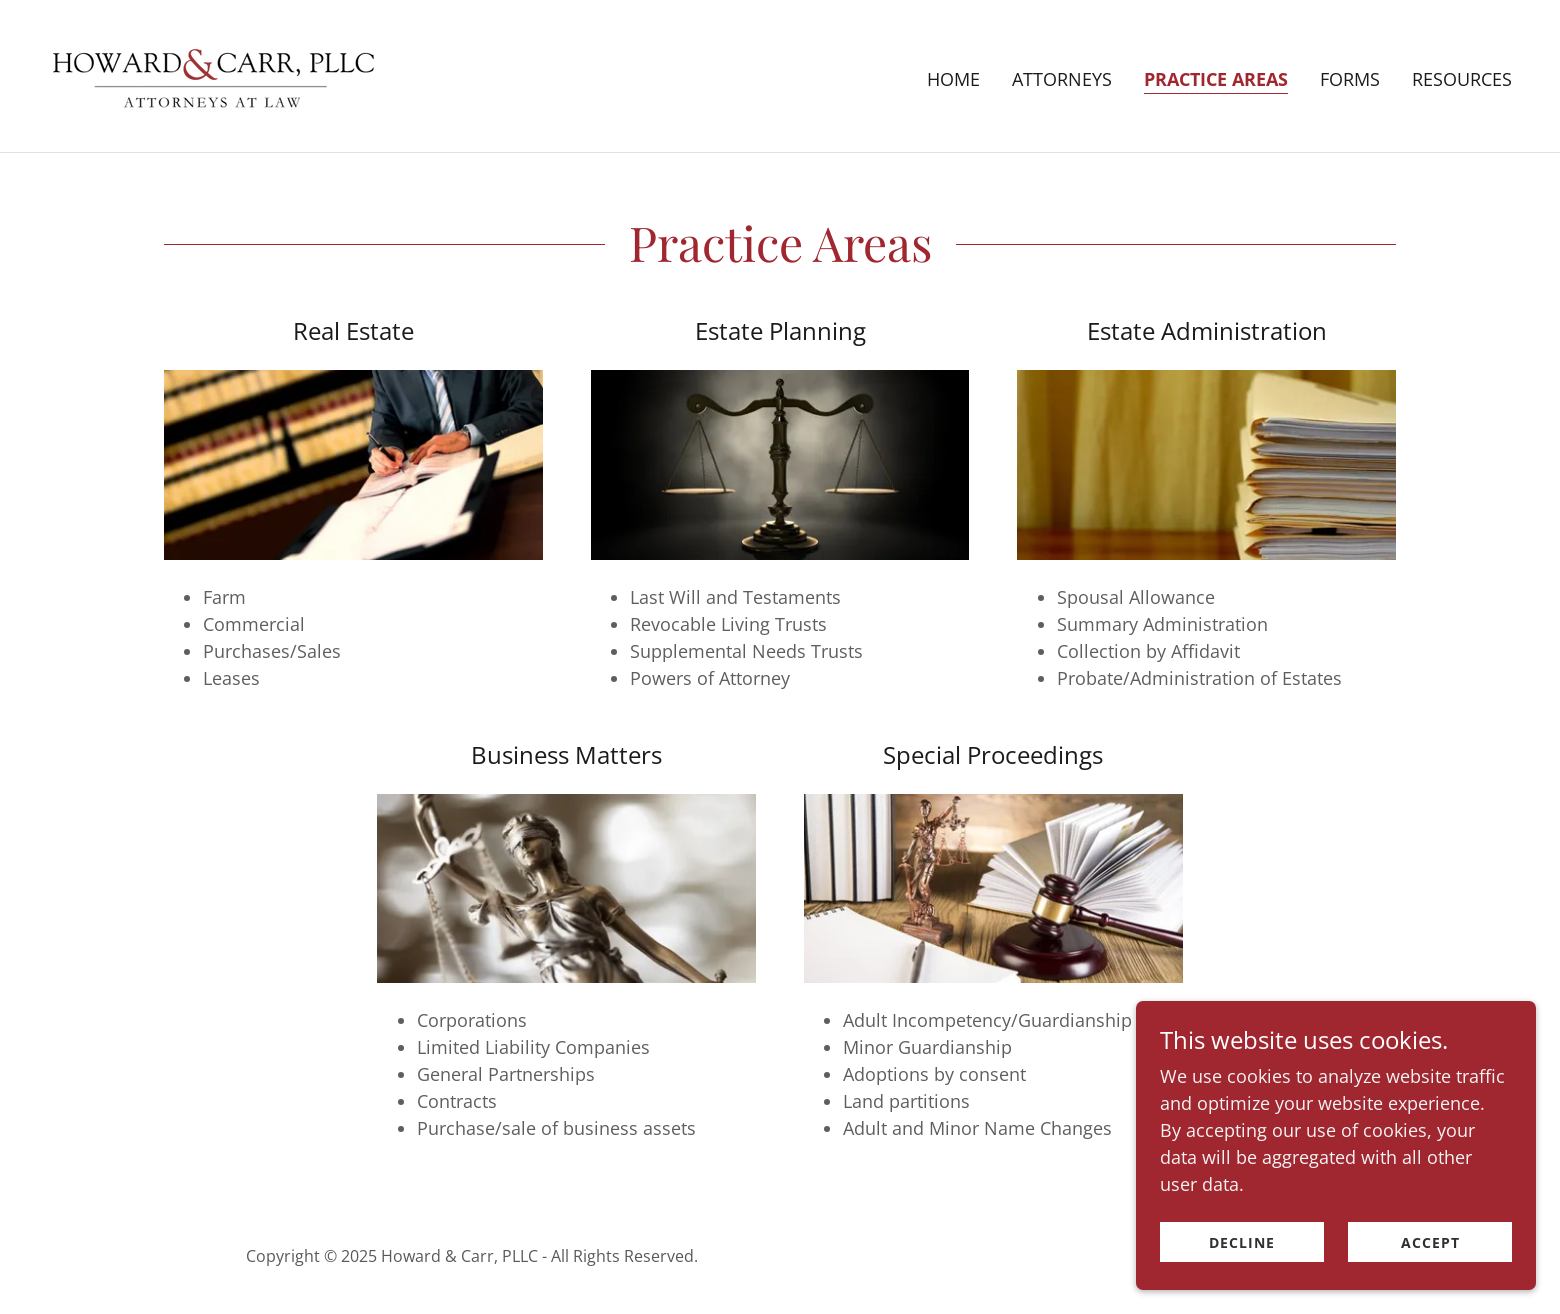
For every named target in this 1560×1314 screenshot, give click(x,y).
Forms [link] (1350, 79)
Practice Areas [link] (1216, 79)
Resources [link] (1462, 79)
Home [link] (953, 79)
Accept (1430, 1242)
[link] (213, 74)
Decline (1242, 1242)
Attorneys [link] (1062, 79)
